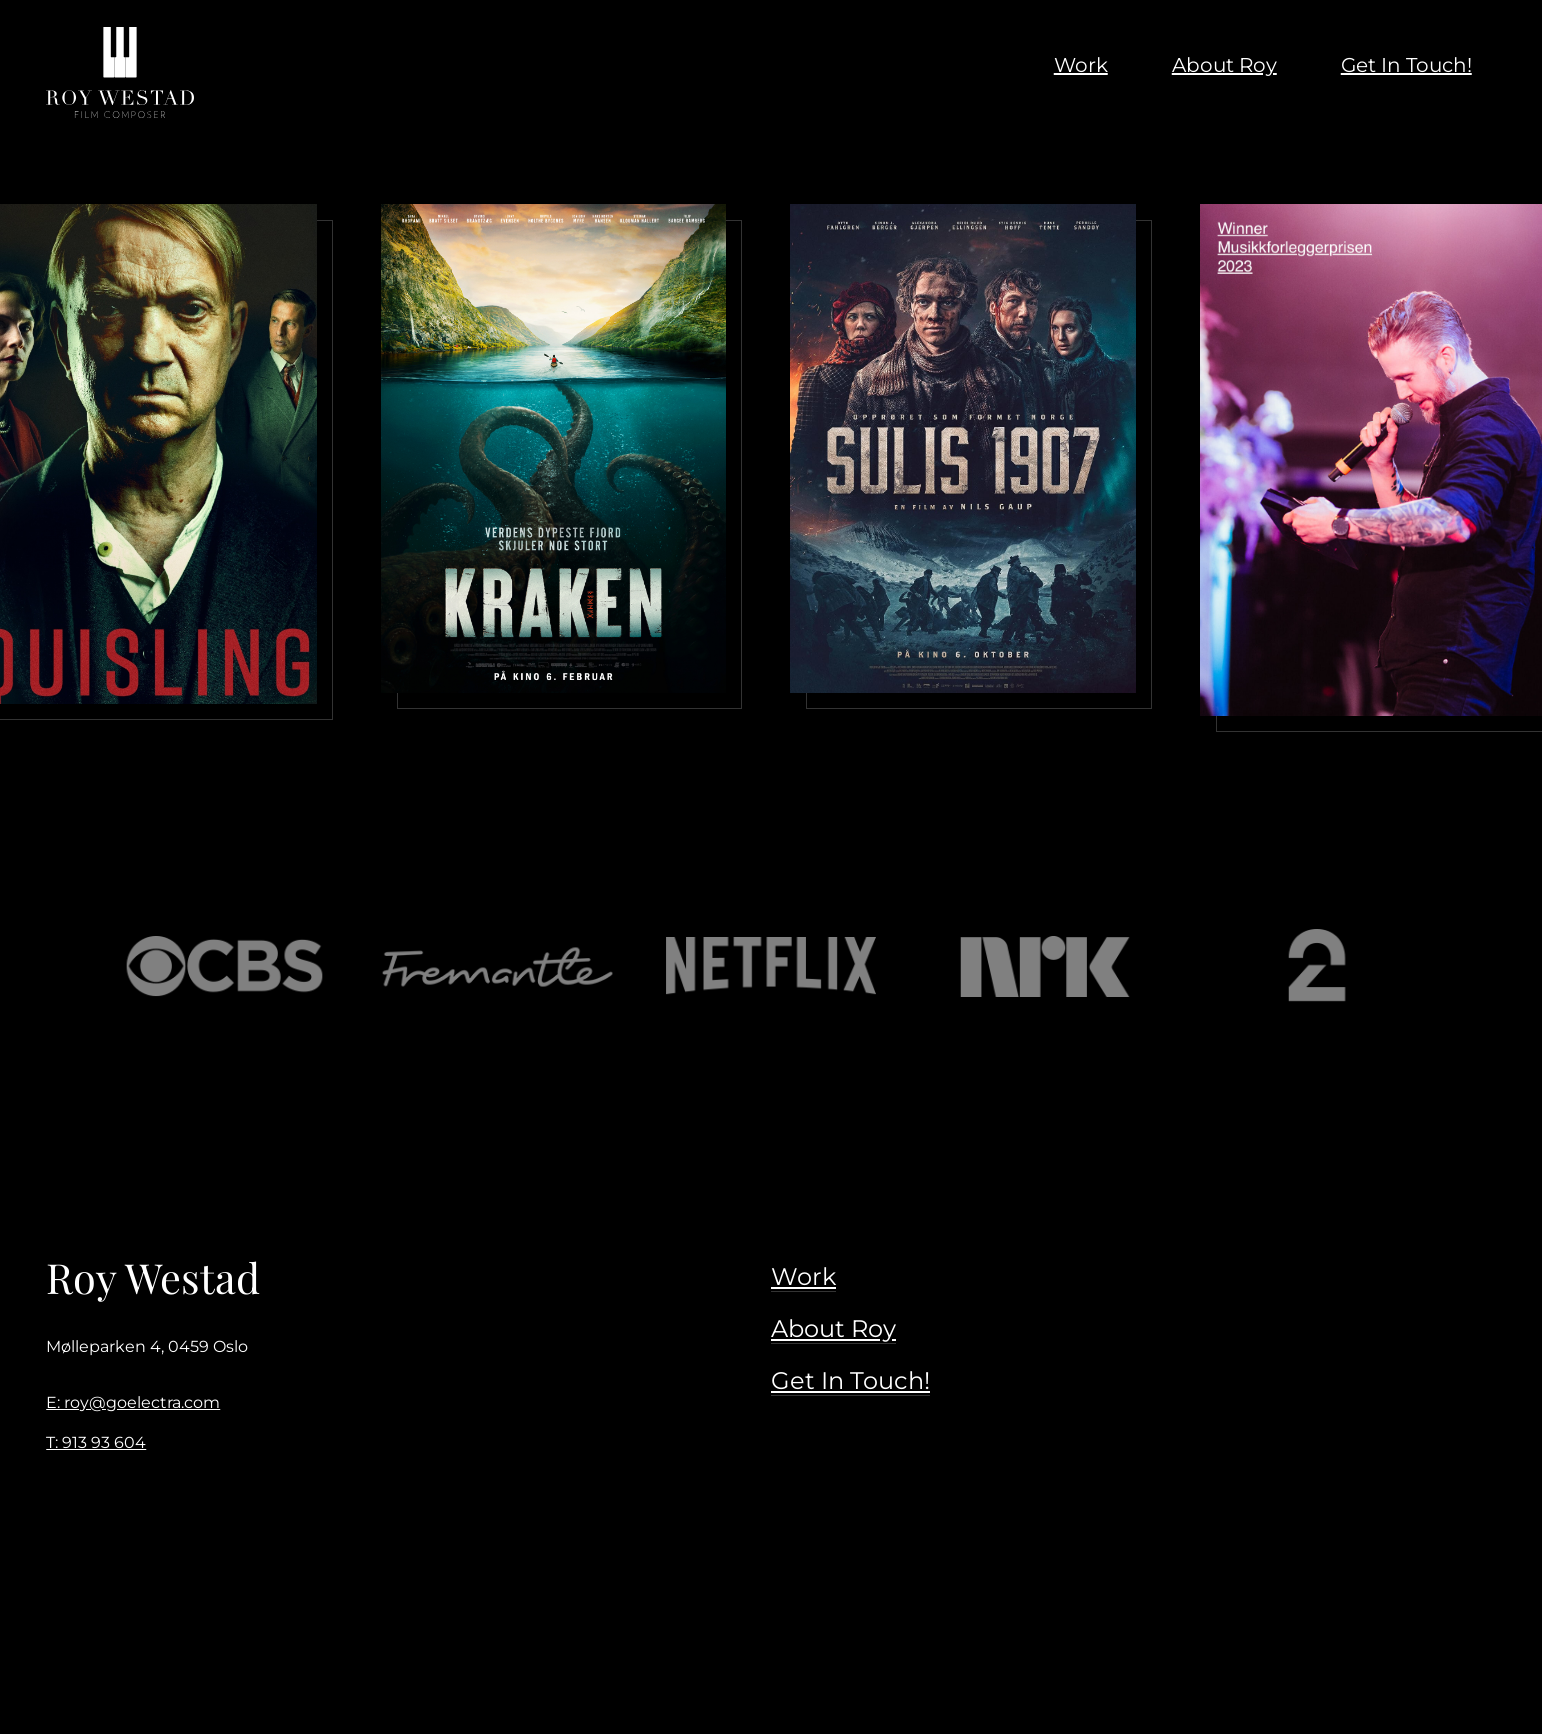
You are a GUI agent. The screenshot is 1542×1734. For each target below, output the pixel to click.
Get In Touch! (850, 1380)
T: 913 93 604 (96, 1442)
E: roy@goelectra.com (133, 1402)
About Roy (833, 1328)
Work (803, 1276)
